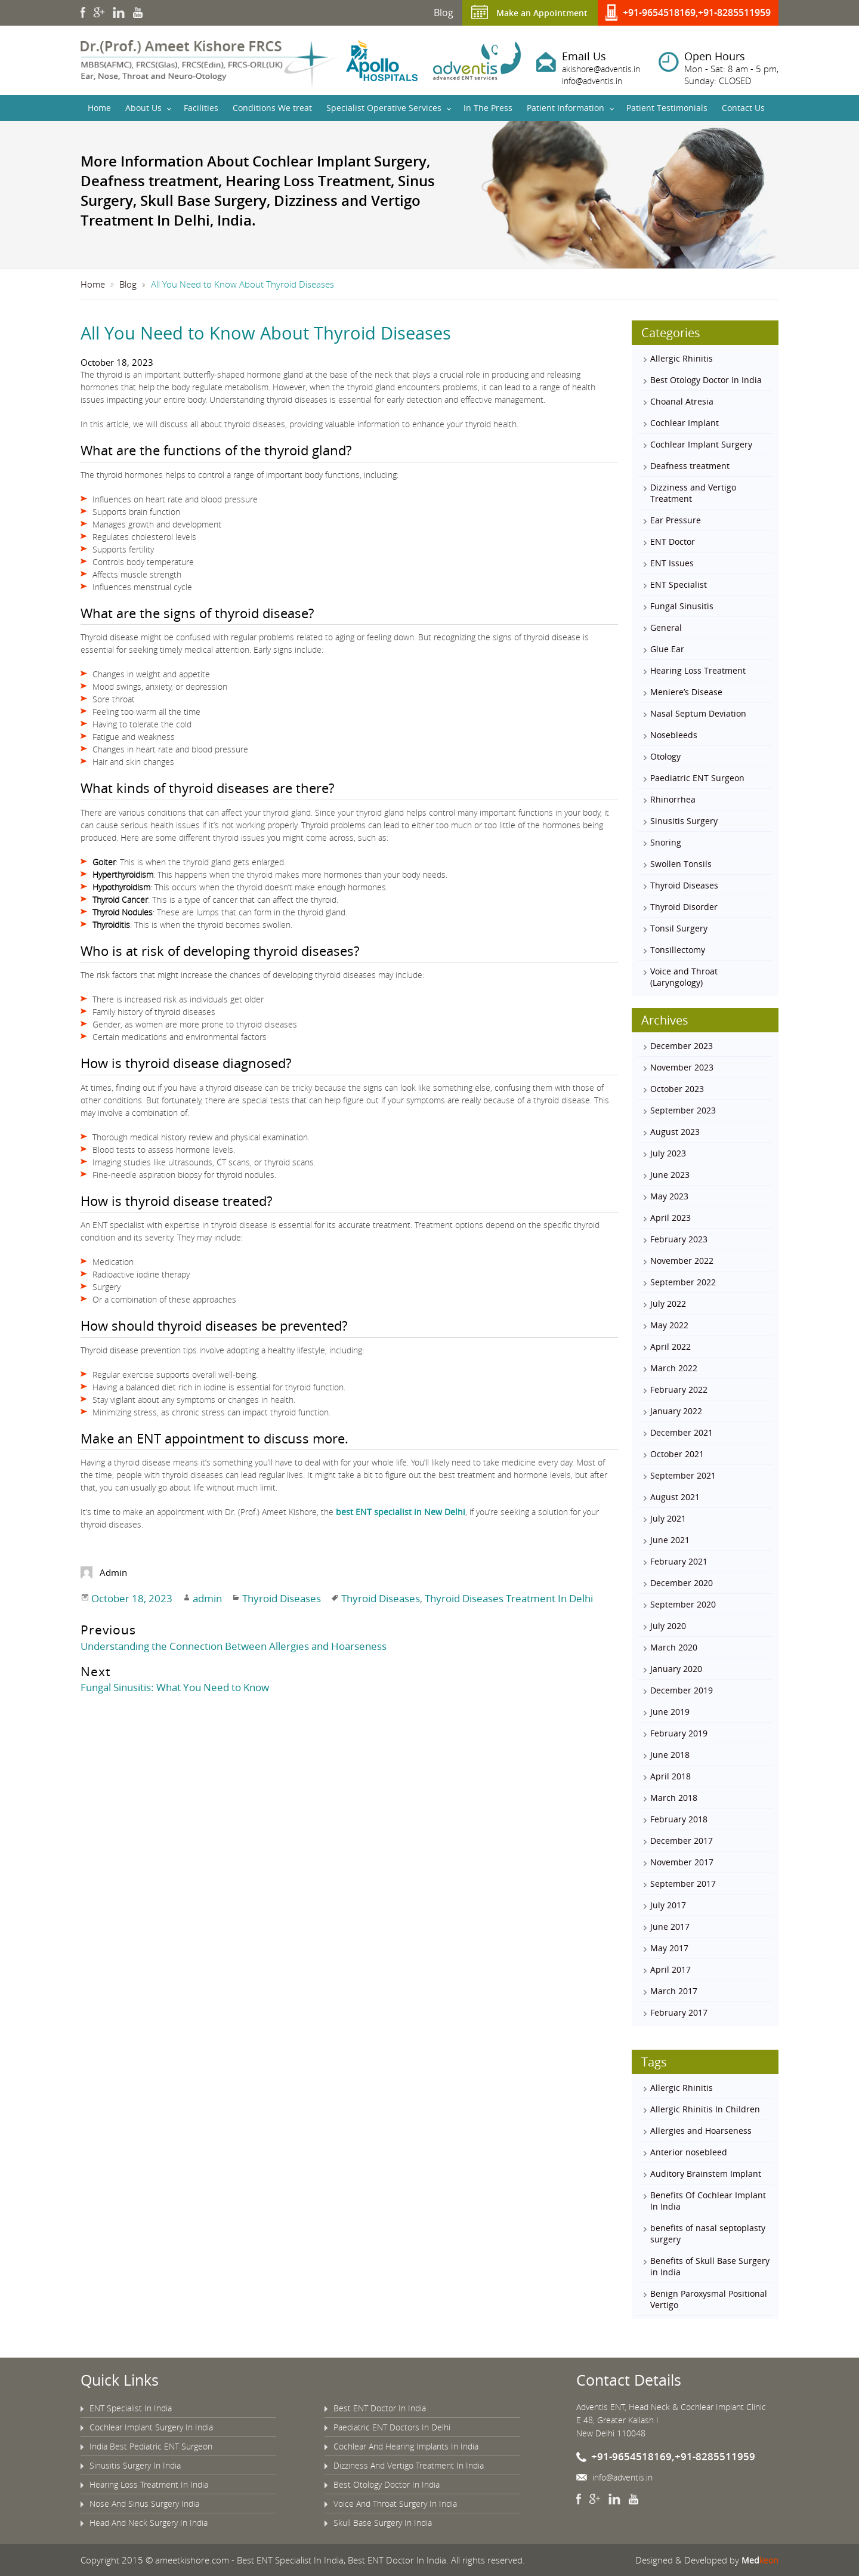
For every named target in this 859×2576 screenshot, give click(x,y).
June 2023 (670, 1174)
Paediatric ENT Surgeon (697, 777)
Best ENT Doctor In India (379, 2408)
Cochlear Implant (684, 422)
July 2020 (668, 1625)
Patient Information (565, 107)
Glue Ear (667, 649)
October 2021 (677, 1454)
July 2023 (668, 1153)
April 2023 (670, 1217)
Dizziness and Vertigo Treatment (693, 493)
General (666, 627)
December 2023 (681, 1045)
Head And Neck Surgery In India (148, 2522)
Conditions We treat (272, 107)
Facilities (201, 107)
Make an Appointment (537, 12)
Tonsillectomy (677, 949)
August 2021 (675, 1497)
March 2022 (673, 1368)
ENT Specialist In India (130, 2408)
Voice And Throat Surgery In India (395, 2503)
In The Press (488, 107)
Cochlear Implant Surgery (701, 444)
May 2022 (669, 1325)
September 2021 (683, 1475)
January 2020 (676, 1668)
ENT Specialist (678, 584)
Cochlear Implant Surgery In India (151, 2427)
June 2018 (670, 1754)
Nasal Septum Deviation (698, 713)
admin (202, 1597)
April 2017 (670, 1969)
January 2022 (676, 1411)
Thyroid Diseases (275, 1597)
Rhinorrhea (673, 799)
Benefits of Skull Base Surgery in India (710, 2266)
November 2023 (681, 1067)
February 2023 (678, 1239)
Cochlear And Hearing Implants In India (405, 2446)
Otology (665, 756)
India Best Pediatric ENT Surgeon (150, 2446)
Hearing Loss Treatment (698, 670)
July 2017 (668, 1905)
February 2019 (678, 1733)
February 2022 (678, 1389)
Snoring (665, 842)
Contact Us (743, 107)
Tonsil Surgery (678, 928)
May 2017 (669, 1948)
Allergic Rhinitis (681, 358)
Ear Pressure (675, 520)
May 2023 (669, 1196)
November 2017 (681, 1862)
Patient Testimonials (666, 107)
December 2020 (681, 1582)
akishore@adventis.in (604, 69)
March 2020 (673, 1647)
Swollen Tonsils (681, 863)
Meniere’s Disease (686, 692)
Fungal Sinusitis (681, 606)
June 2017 (670, 1926)
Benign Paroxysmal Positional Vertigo (708, 2299)
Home (99, 107)
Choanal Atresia (681, 401)
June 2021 (670, 1539)
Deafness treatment (690, 465)
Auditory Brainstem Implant (705, 2173)
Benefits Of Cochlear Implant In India (708, 2200)
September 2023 (683, 1110)
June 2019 (670, 1711)
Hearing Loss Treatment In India (148, 2484)
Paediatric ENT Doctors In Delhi (391, 2427)
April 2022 (670, 1346)
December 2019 (681, 1690)
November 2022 (681, 1260)
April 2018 (670, 1776)
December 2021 (681, 1432)
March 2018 (673, 1797)
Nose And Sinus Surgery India (144, 2503)
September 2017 (683, 1883)
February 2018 (678, 1819)
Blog (433, 12)
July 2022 (668, 1303)
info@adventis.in (595, 81)
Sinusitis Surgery (684, 820)
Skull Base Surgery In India (382, 2522)
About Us (143, 107)
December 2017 (681, 1840)
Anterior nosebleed (688, 2152)
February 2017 (678, 2012)
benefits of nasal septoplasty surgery (707, 2233)
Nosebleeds (673, 735)
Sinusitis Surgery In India (135, 2465)
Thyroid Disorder (684, 906)
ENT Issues (672, 563)
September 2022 (683, 1282)
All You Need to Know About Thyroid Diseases (282, 332)
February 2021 (678, 1561)
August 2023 (675, 1131)
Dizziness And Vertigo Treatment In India (408, 2465)
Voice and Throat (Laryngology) (684, 976)
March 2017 (673, 1991)
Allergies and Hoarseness (701, 2130)
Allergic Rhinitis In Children (705, 2109)
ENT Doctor (672, 541)
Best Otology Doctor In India (706, 379)
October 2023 (677, 1088)
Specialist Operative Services (383, 107)
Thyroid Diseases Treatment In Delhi (497, 1597)
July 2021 (668, 1518)
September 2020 (683, 1604)
